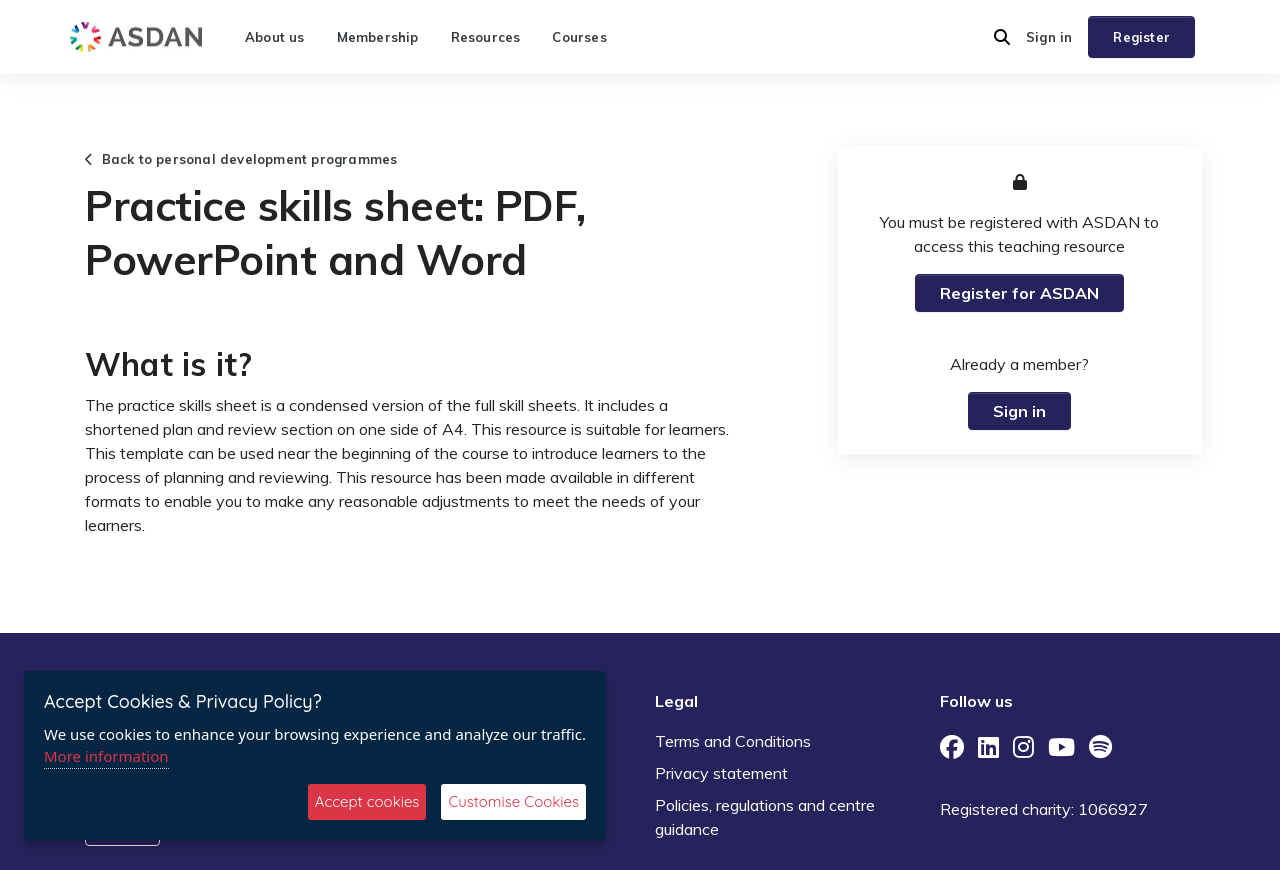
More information (106, 756)
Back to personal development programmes (241, 159)
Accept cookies (367, 801)
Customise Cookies (513, 801)
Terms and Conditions (733, 741)
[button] (1002, 37)
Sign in (1049, 37)
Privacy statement (721, 773)
